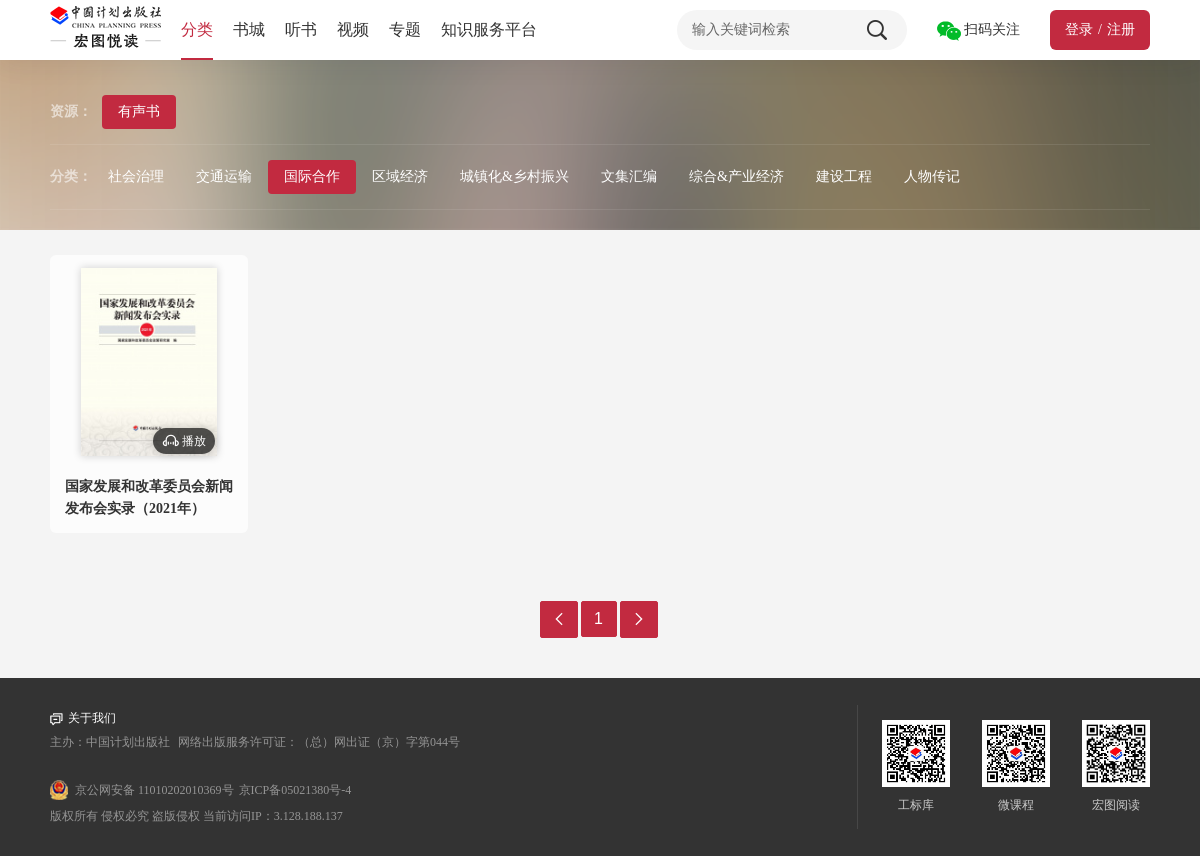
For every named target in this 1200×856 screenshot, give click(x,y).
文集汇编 (629, 176)
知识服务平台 (489, 29)
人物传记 (932, 176)
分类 (197, 29)
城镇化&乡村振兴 (514, 176)
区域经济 (400, 176)
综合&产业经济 (736, 176)
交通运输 (224, 176)
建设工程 (844, 176)
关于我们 (83, 718)
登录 (1079, 29)
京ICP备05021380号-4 (295, 790)
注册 (1121, 29)
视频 (353, 29)
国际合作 (312, 176)
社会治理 (136, 176)
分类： (71, 176)
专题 (405, 29)
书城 (249, 29)
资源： (71, 111)
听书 (301, 29)
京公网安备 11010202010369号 (154, 790)
